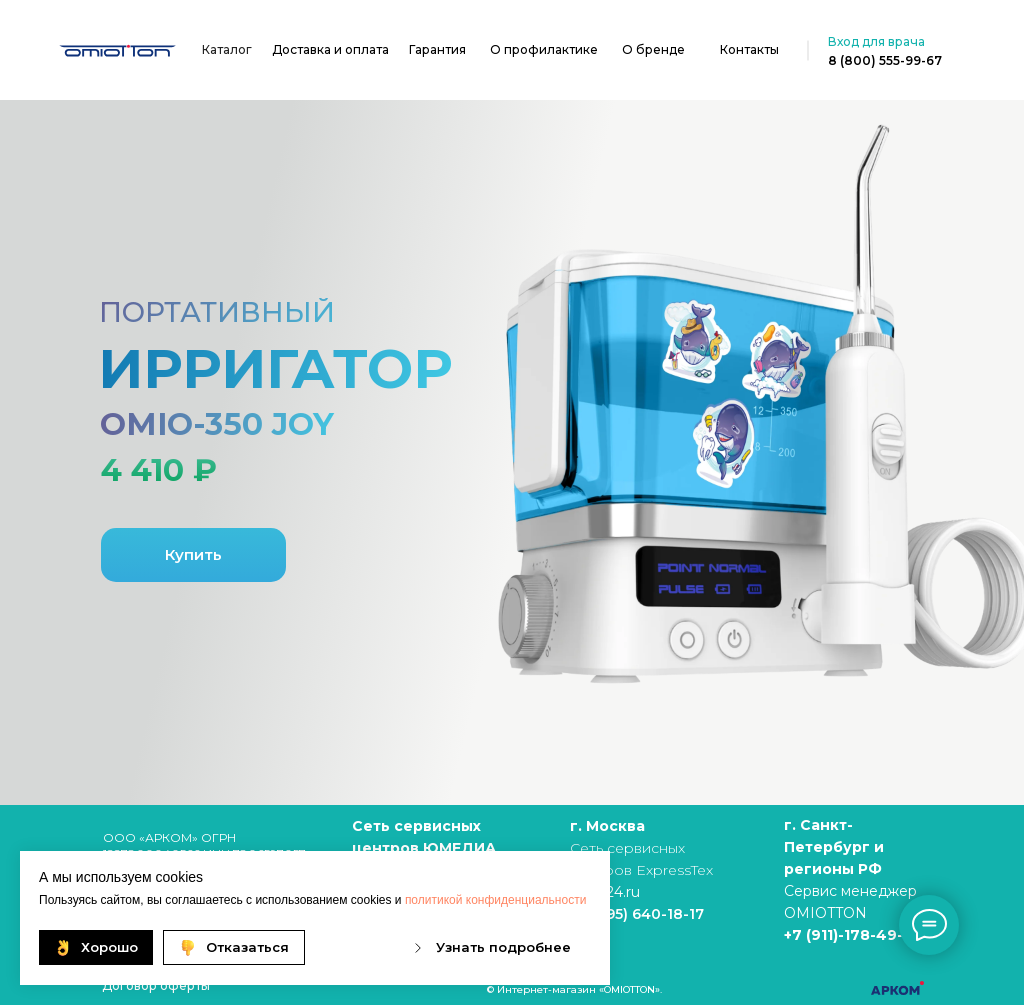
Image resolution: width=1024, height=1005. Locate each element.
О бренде (653, 49)
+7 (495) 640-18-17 (637, 914)
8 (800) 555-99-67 (885, 60)
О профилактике (544, 49)
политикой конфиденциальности (495, 900)
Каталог (227, 49)
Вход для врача (876, 41)
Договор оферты (156, 985)
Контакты (749, 49)
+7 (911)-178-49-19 (851, 935)
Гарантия (437, 49)
